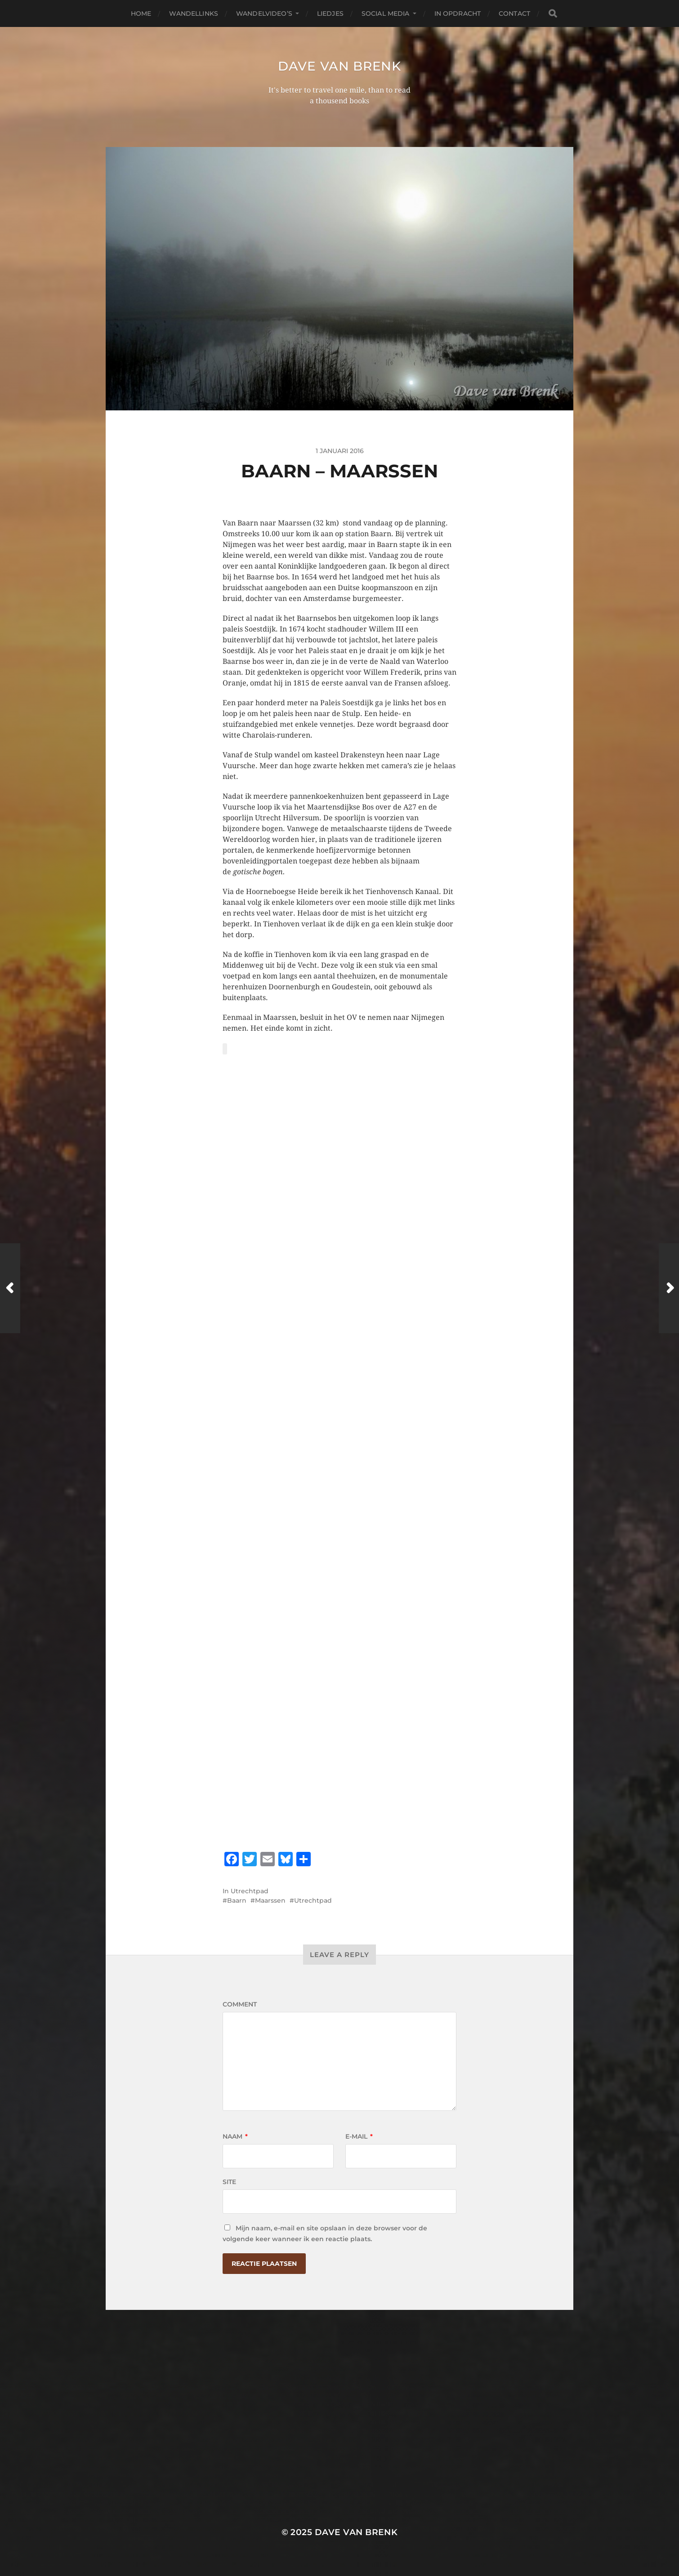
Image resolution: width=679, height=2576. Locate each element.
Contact (514, 13)
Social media (386, 13)
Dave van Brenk (339, 66)
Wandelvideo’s (264, 13)
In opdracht (457, 13)
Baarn (236, 1900)
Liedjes (330, 13)
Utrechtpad (249, 1891)
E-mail (359, 2136)
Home (141, 13)
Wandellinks (193, 13)
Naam (235, 2136)
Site (229, 2182)
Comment (240, 2004)
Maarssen (270, 1900)
